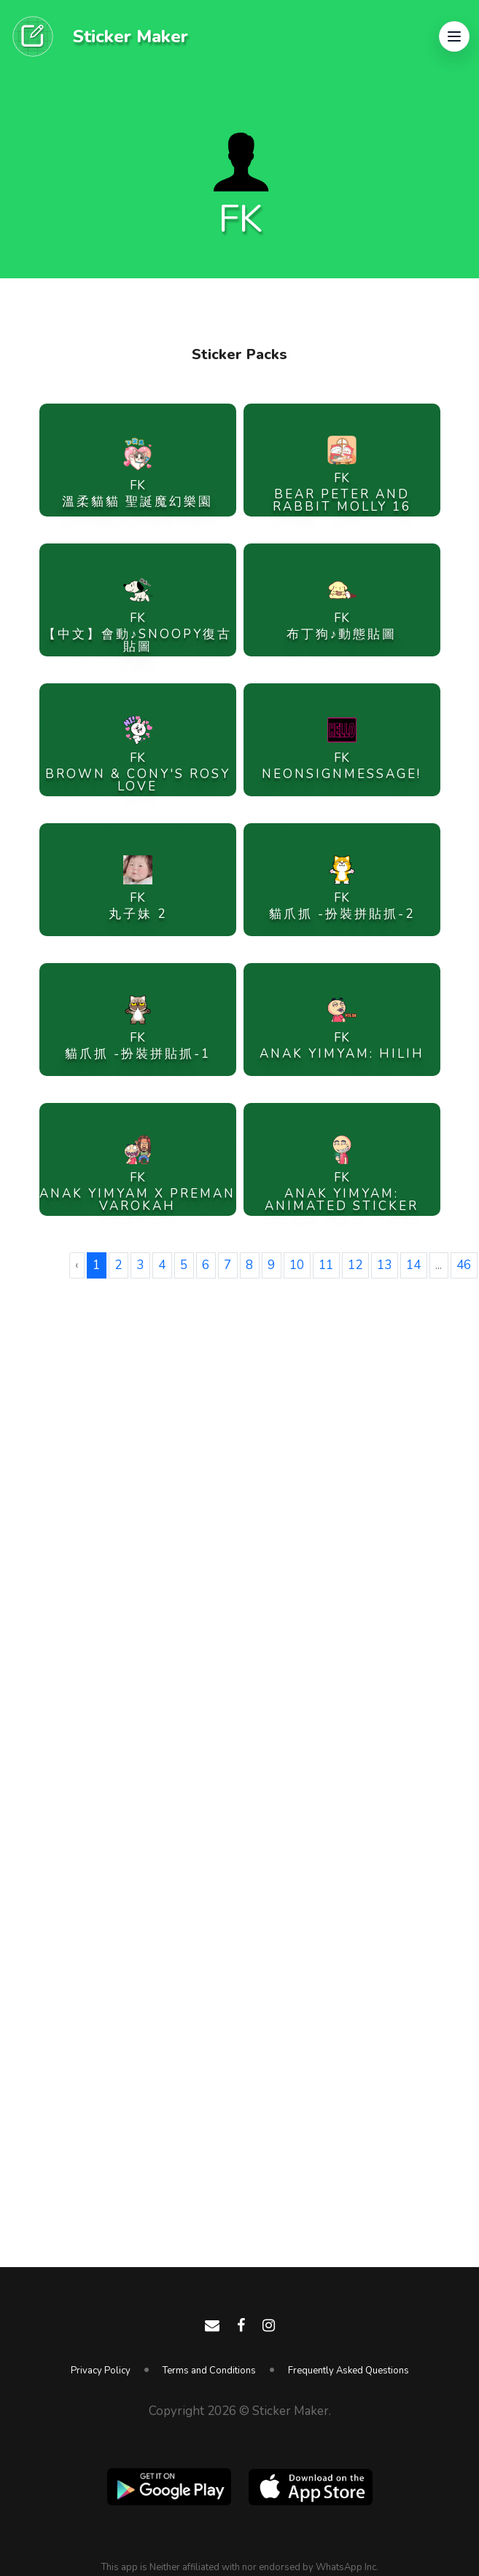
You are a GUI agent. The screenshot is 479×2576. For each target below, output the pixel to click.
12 (355, 1265)
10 (296, 1265)
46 (463, 1265)
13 (384, 1265)
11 (326, 1265)
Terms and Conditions (209, 2370)
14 (413, 1265)
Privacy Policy (101, 2370)
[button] (454, 36)
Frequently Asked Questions (348, 2370)
